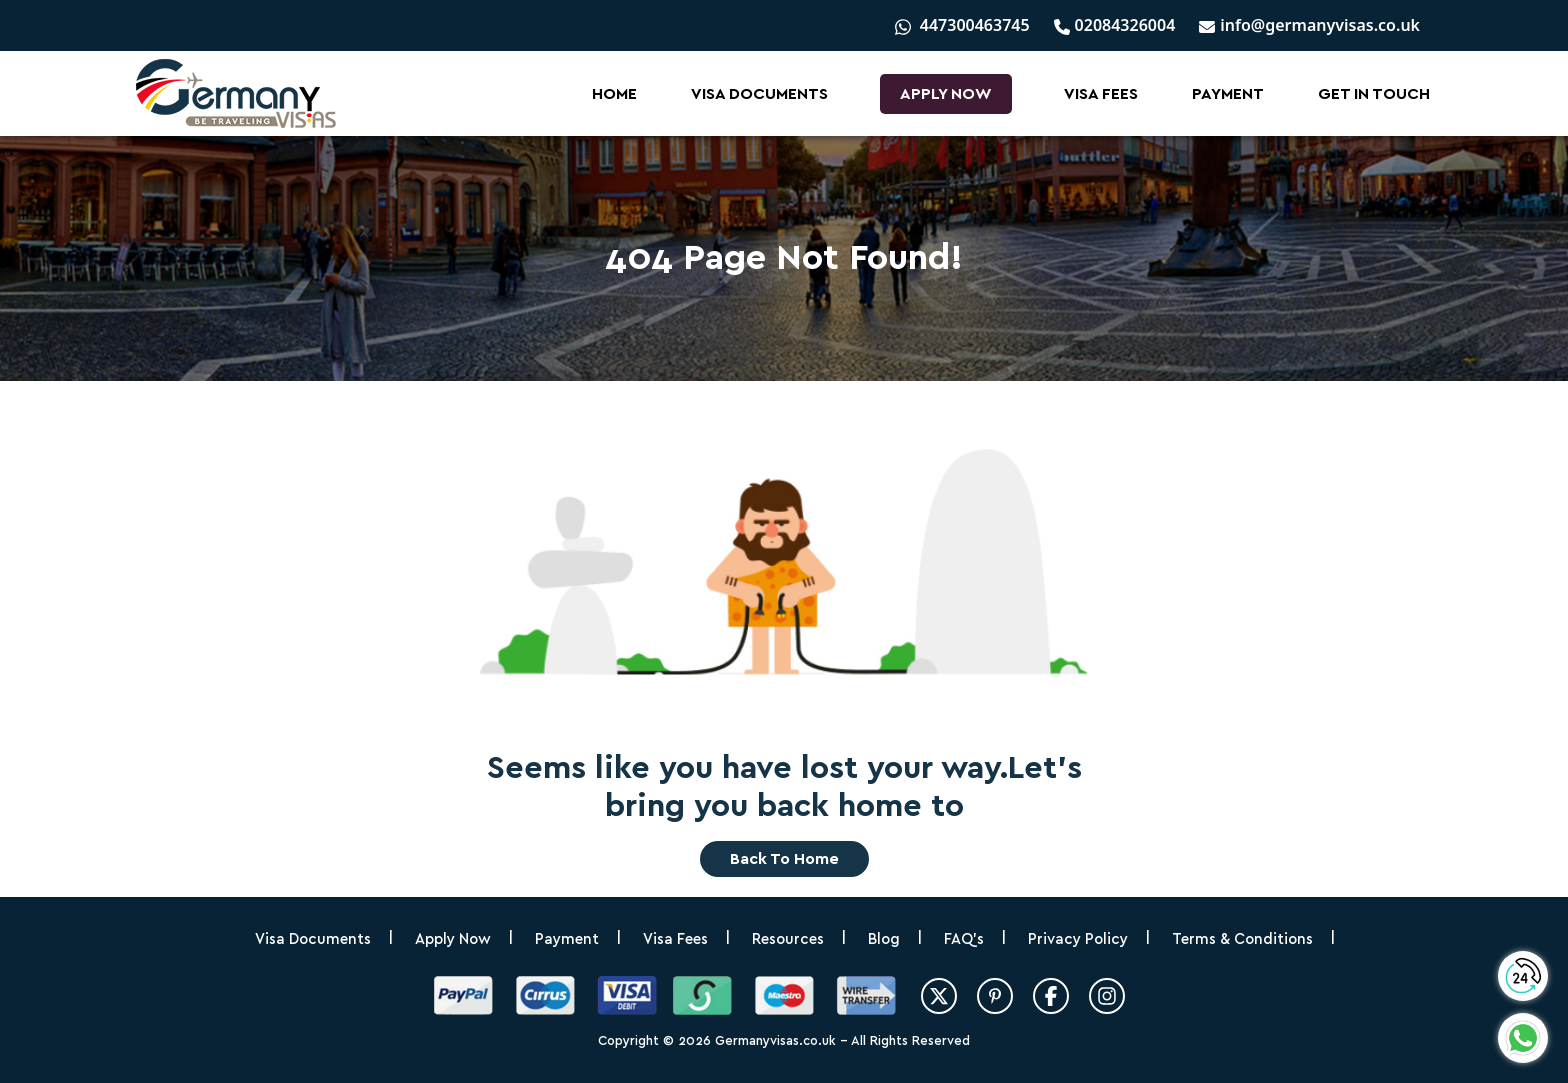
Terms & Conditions (1242, 939)
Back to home (784, 859)
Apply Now (946, 94)
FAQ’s (964, 939)
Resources (788, 939)
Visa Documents (759, 94)
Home (614, 94)
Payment (1228, 94)
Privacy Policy (1078, 939)
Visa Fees (1101, 94)
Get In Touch (1374, 94)
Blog (884, 939)
